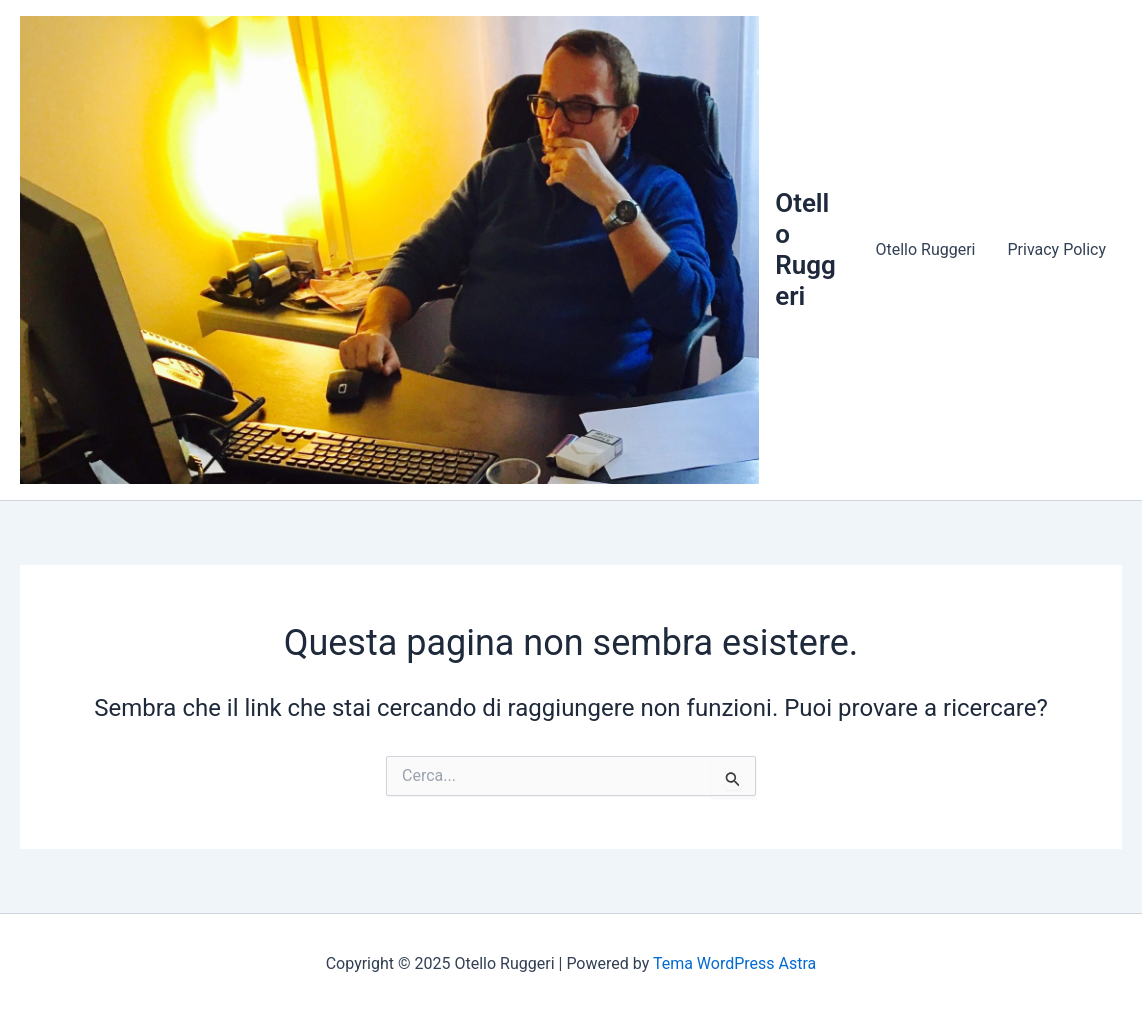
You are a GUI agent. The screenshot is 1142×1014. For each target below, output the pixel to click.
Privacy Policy (1057, 249)
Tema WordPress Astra (734, 963)
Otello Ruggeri (805, 250)
